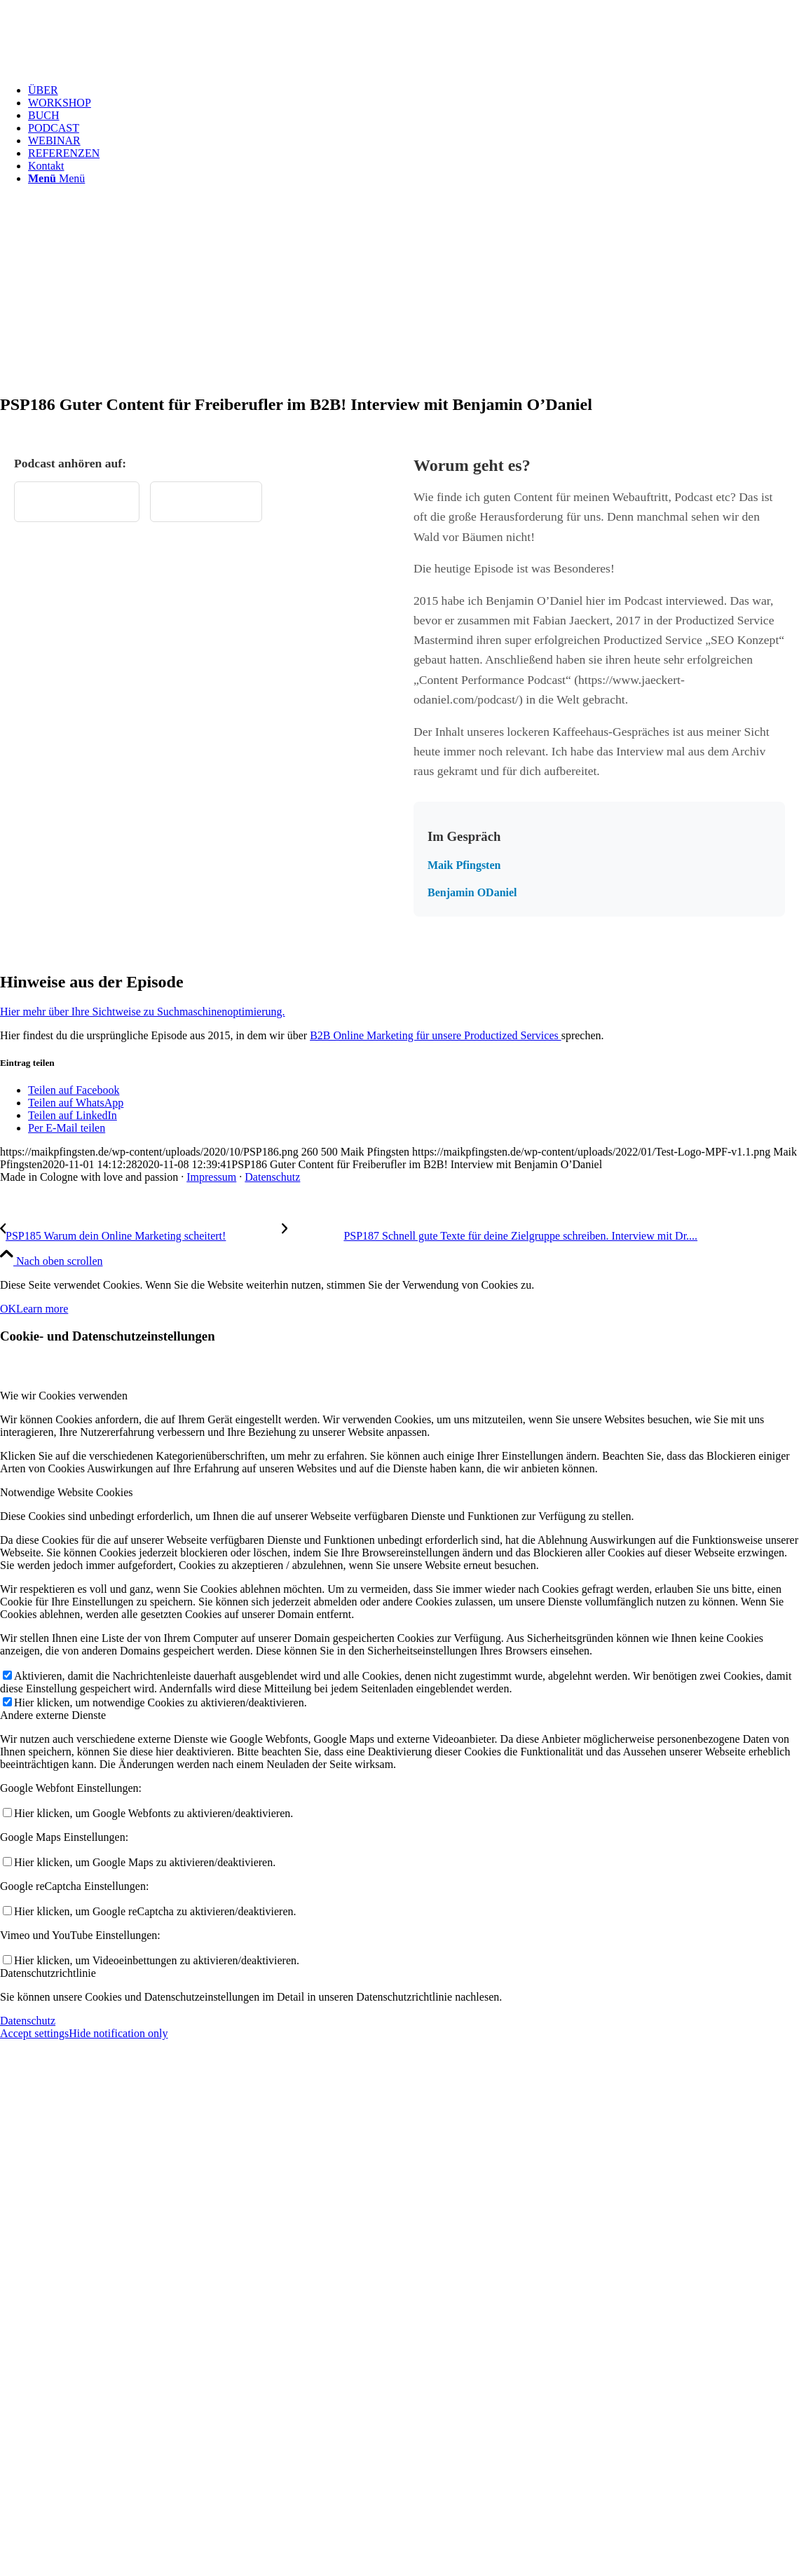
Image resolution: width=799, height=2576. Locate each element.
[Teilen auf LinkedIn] (72, 1115)
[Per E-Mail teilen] (66, 1128)
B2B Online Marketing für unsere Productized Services (435, 1035)
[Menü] (56, 178)
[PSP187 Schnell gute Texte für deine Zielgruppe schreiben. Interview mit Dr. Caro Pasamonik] (489, 1236)
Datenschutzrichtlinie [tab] (48, 1973)
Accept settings (34, 2033)
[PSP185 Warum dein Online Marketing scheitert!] (141, 1236)
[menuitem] (413, 90)
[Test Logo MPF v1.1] (105, 66)
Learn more (42, 1309)
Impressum (211, 1177)
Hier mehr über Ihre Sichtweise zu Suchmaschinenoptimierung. (142, 1012)
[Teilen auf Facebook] (73, 1090)
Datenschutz (272, 1177)
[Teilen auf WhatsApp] (75, 1103)
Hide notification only (118, 2033)
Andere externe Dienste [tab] (53, 1715)
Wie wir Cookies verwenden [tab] (64, 1396)
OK (8, 1309)
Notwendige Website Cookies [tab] (66, 1492)
